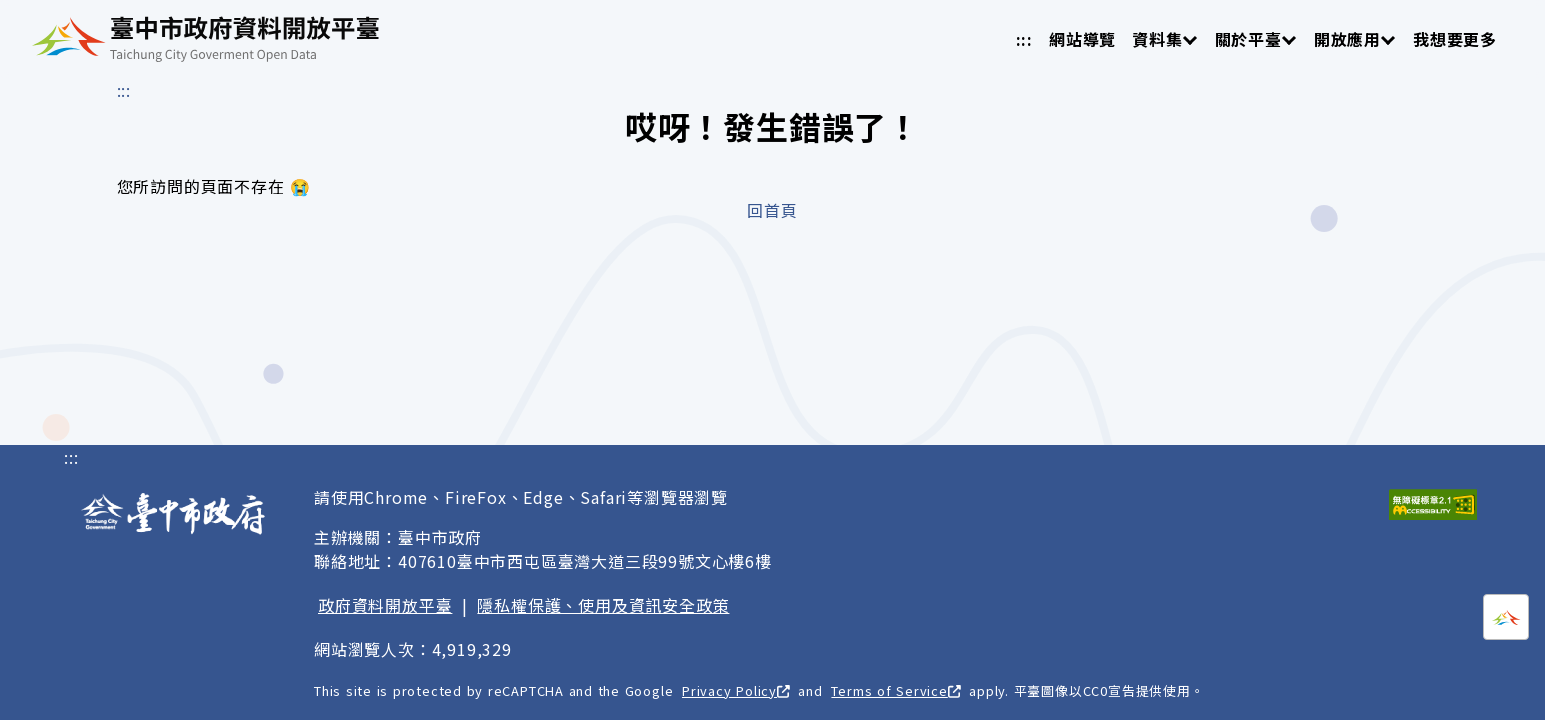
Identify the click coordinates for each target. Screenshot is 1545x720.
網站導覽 (1082, 39)
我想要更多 (1455, 39)
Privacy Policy (736, 690)
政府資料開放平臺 (385, 605)
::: (1024, 39)
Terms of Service (895, 690)
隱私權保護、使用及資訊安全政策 (603, 605)
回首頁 (772, 210)
